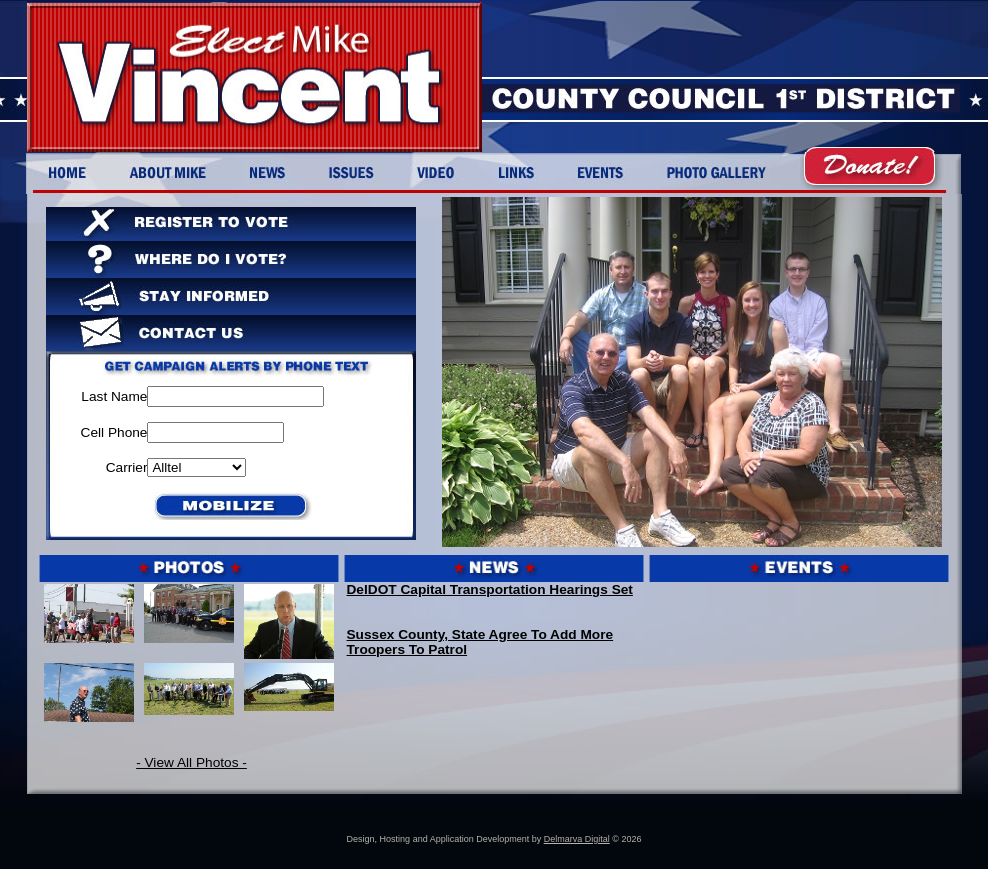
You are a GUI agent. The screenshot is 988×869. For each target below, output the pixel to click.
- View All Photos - (191, 762)
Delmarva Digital (577, 839)
